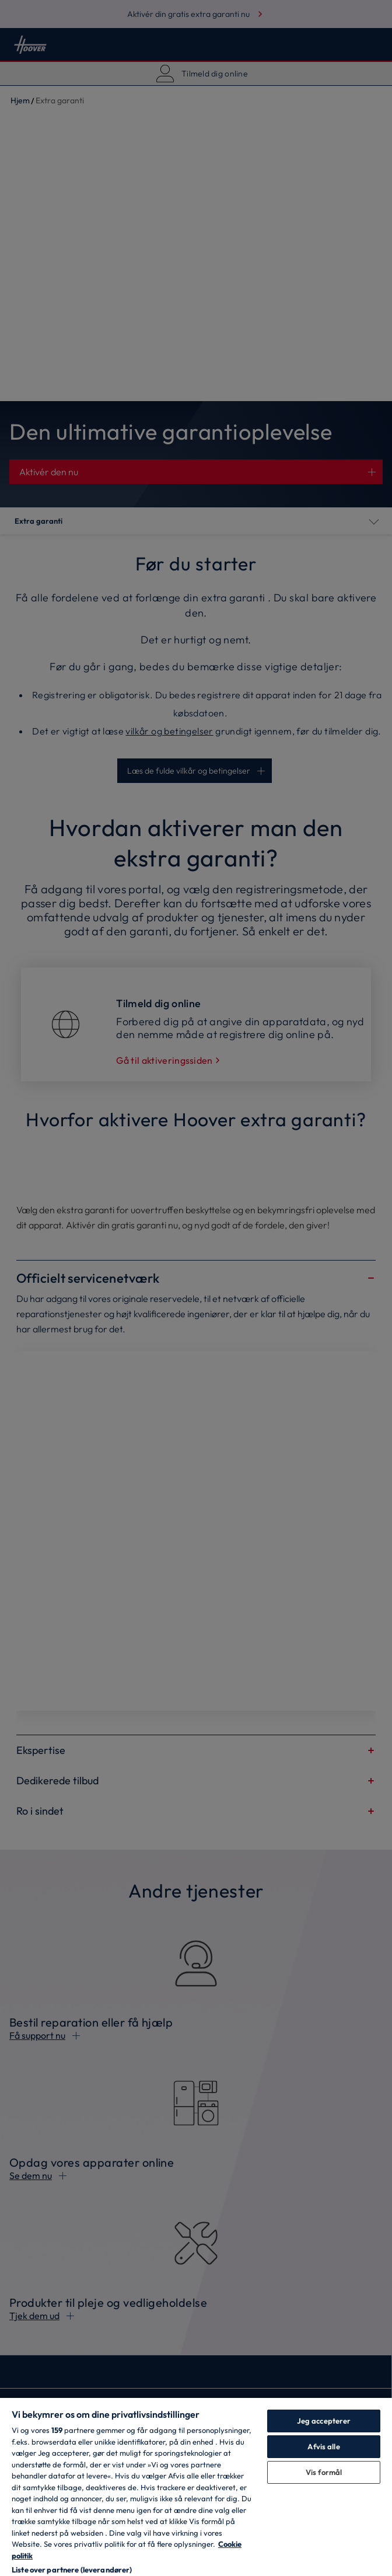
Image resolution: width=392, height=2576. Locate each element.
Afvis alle (323, 2446)
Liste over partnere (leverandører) (72, 2569)
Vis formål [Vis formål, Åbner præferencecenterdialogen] (324, 2472)
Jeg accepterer (324, 2420)
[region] (196, 2486)
